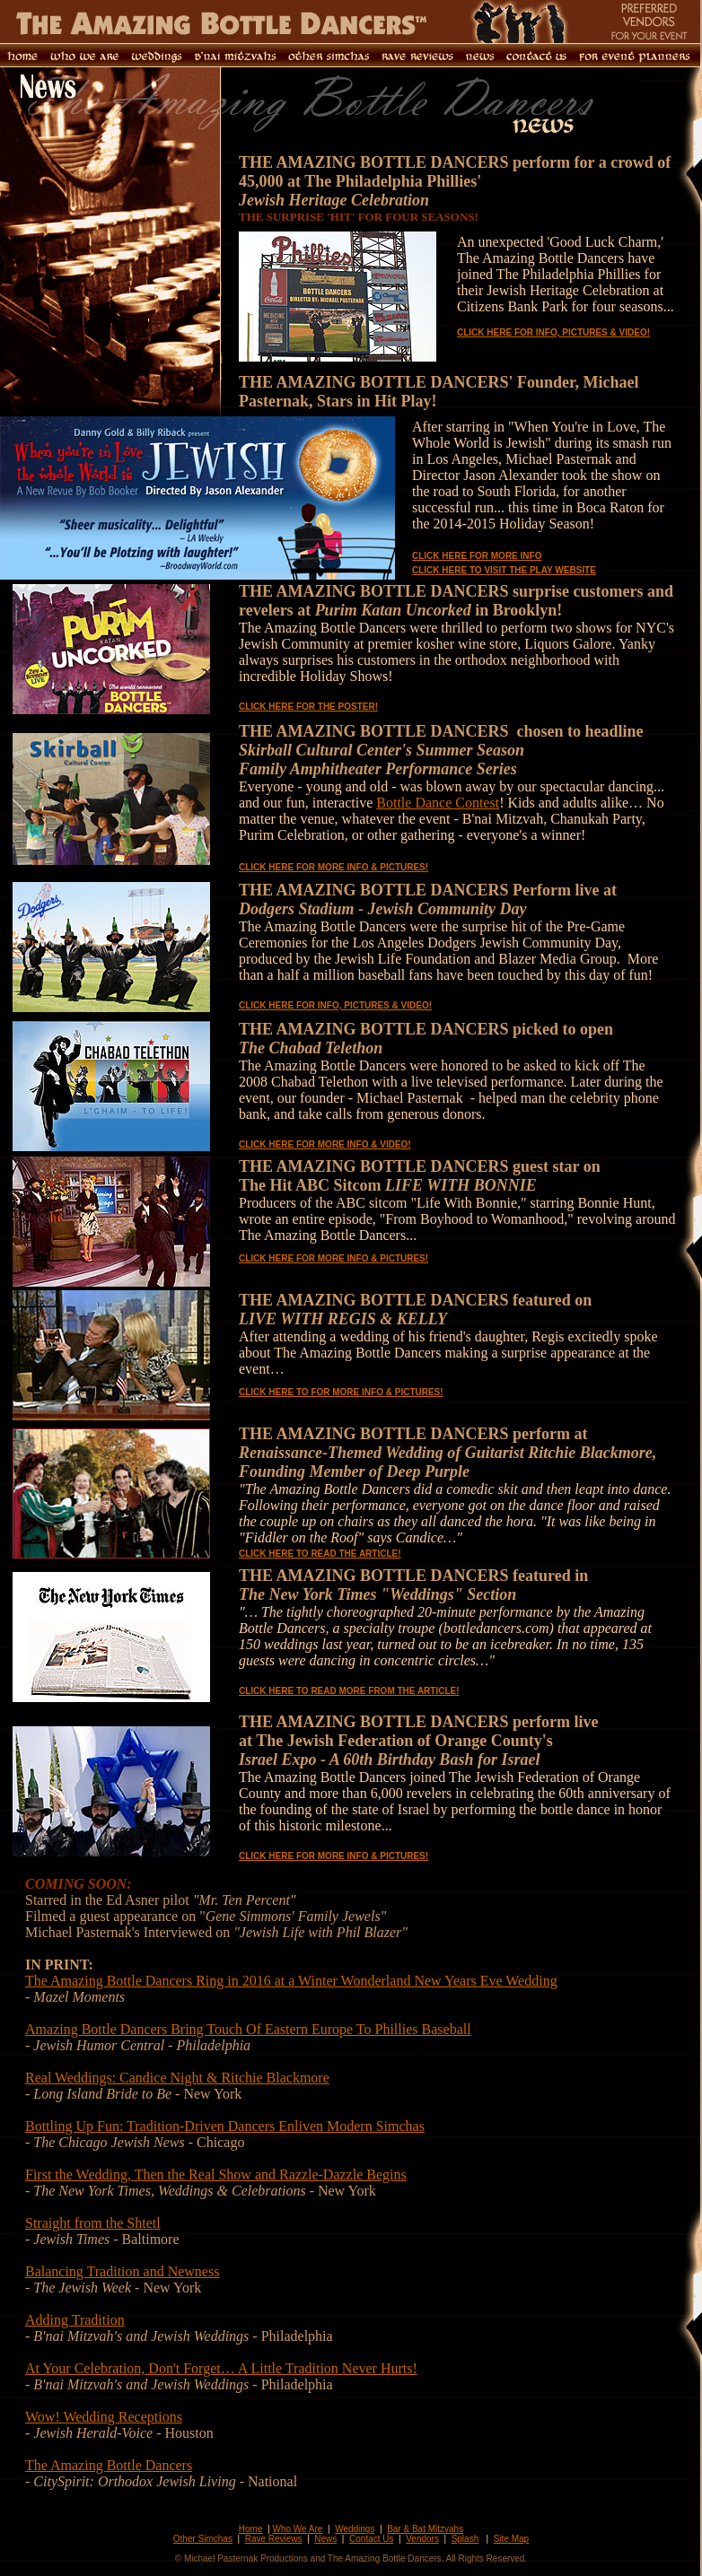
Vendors (422, 2539)
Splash (465, 2539)
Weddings (354, 2529)
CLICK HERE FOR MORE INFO (476, 556)
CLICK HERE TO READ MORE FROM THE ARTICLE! (349, 1691)
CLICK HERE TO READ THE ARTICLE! (320, 1554)
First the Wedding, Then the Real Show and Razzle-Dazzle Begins (216, 2174)
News (325, 2539)
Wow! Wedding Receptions (103, 2416)
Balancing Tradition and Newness (122, 2271)
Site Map (511, 2539)
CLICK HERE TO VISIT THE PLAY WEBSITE (504, 570)
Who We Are (297, 2529)
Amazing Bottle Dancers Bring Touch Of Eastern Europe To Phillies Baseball (248, 2029)
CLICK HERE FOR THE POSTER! (308, 707)
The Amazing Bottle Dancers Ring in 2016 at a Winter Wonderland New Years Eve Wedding (291, 1980)
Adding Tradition (75, 2319)
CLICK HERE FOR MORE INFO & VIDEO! (325, 1144)
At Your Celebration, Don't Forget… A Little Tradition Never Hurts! (221, 2368)
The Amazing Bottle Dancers (108, 2465)
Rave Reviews (274, 2539)
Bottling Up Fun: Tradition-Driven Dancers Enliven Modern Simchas (225, 2126)
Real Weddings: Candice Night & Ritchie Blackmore (177, 2077)
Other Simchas (203, 2539)
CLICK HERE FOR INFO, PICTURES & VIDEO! (553, 332)
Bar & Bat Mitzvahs (425, 2529)
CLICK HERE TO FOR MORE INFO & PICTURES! (341, 1392)
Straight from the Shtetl (93, 2223)
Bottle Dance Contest (437, 802)
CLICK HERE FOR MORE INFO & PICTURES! (333, 867)
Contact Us (371, 2539)
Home (251, 2529)
